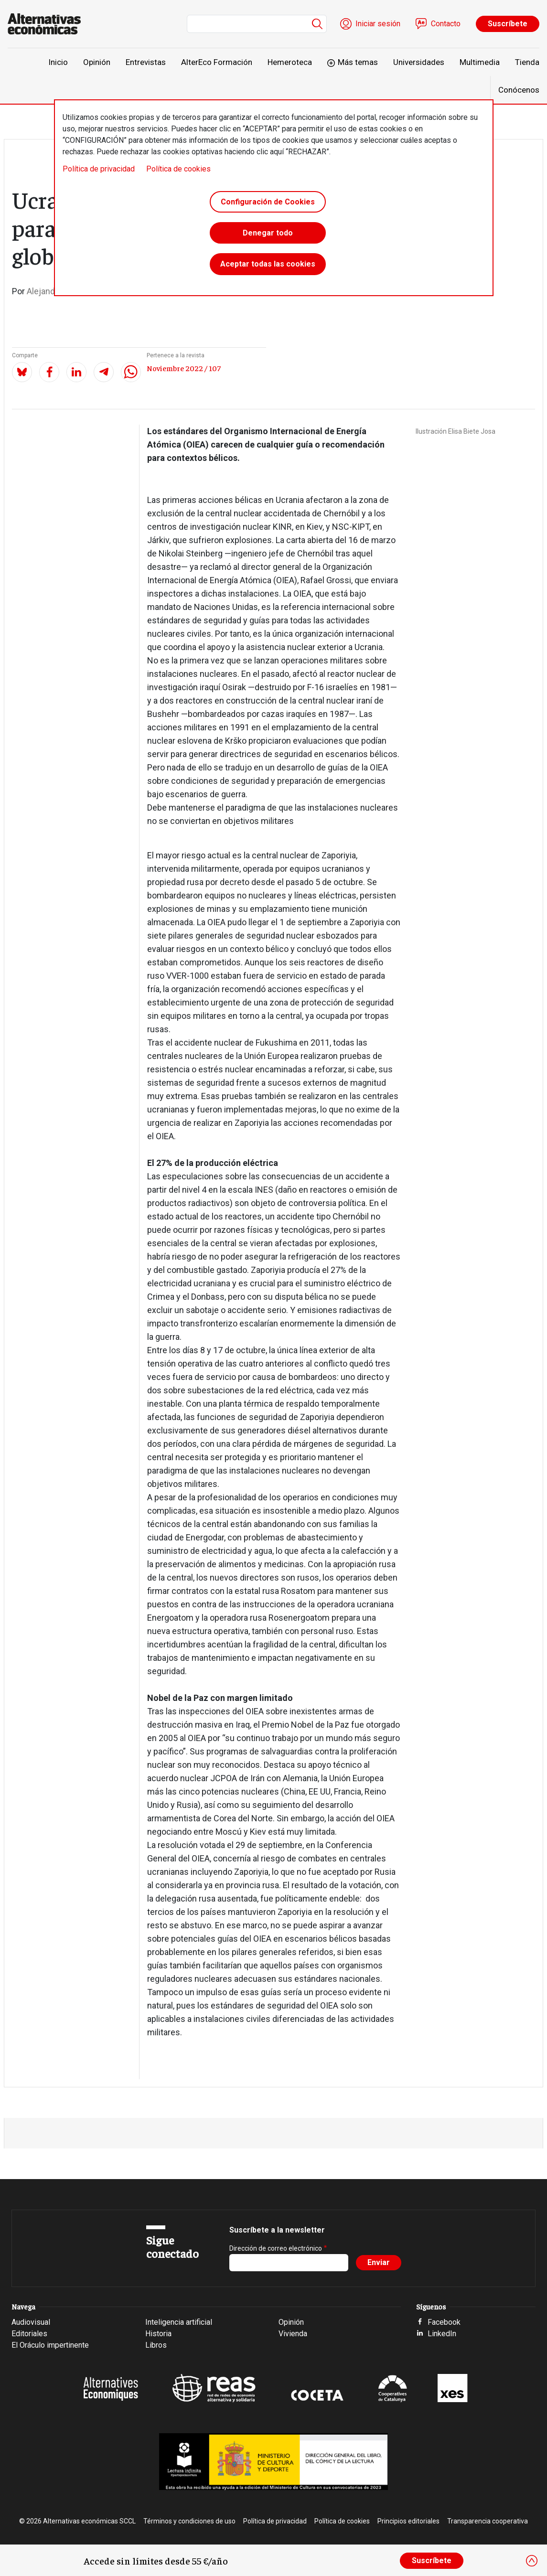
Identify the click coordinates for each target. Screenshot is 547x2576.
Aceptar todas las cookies (267, 267)
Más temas (358, 62)
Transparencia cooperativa (487, 2521)
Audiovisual (30, 2322)
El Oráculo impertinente (50, 2345)
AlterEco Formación (216, 62)
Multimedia (480, 62)
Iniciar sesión (377, 23)
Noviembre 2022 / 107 (184, 368)
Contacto (446, 23)
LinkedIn (442, 2333)
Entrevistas (146, 62)
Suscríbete (507, 23)
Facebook (444, 2322)
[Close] (531, 2560)
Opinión (96, 62)
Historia (158, 2333)
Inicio (58, 62)
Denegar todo (268, 234)
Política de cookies (178, 168)
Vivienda (293, 2333)
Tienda (527, 62)
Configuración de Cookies (268, 202)
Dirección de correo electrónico (275, 2248)
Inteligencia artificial (178, 2322)
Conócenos (518, 90)
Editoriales (29, 2333)
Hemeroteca (290, 62)
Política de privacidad (99, 168)
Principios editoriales (408, 2521)
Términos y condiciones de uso (189, 2521)
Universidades (418, 62)
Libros (156, 2345)
